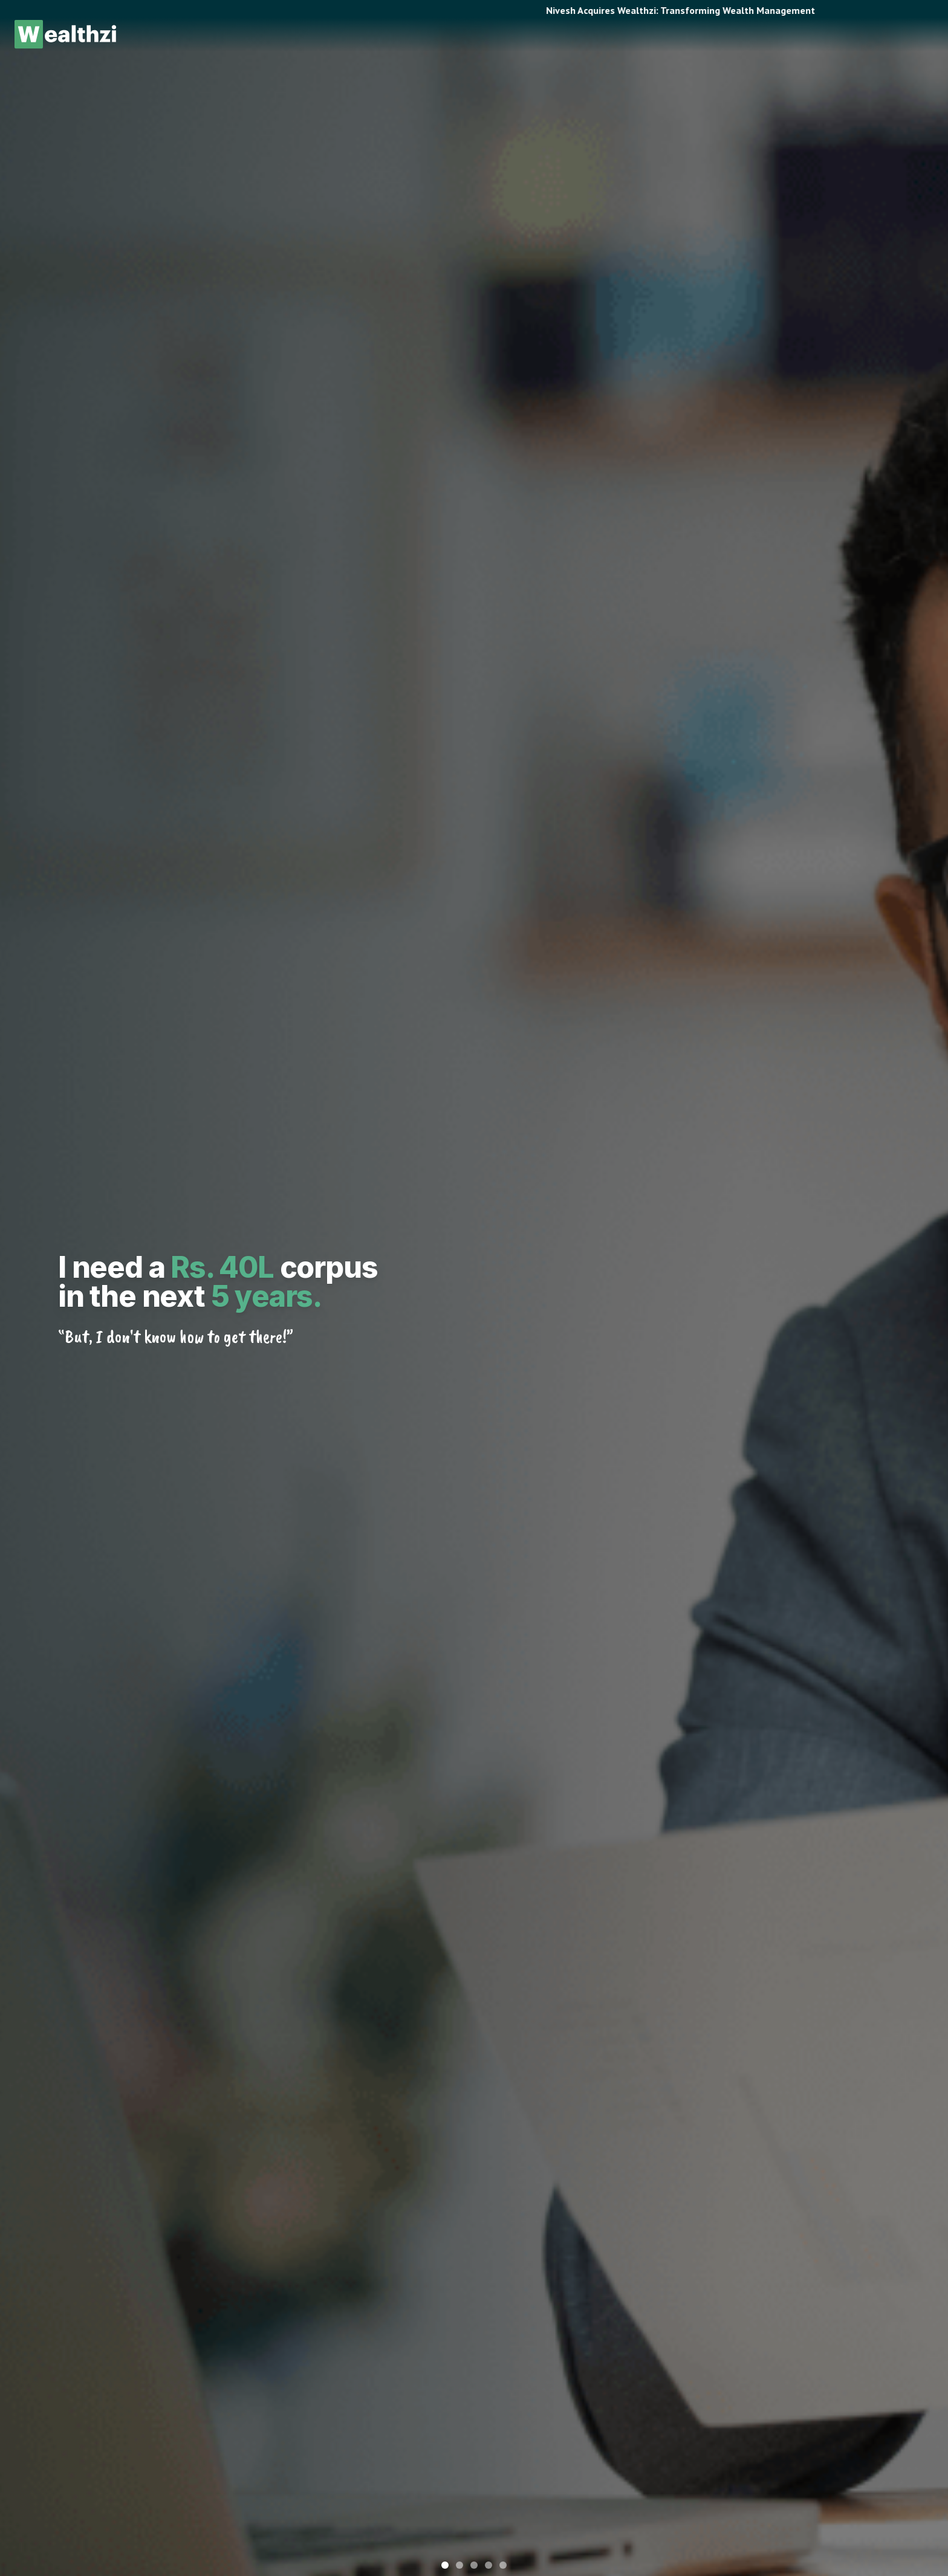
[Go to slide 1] (445, 2565)
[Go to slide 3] (474, 2565)
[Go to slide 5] (503, 2565)
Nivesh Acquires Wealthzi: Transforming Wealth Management (693, 10)
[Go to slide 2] (459, 2565)
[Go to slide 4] (488, 2565)
